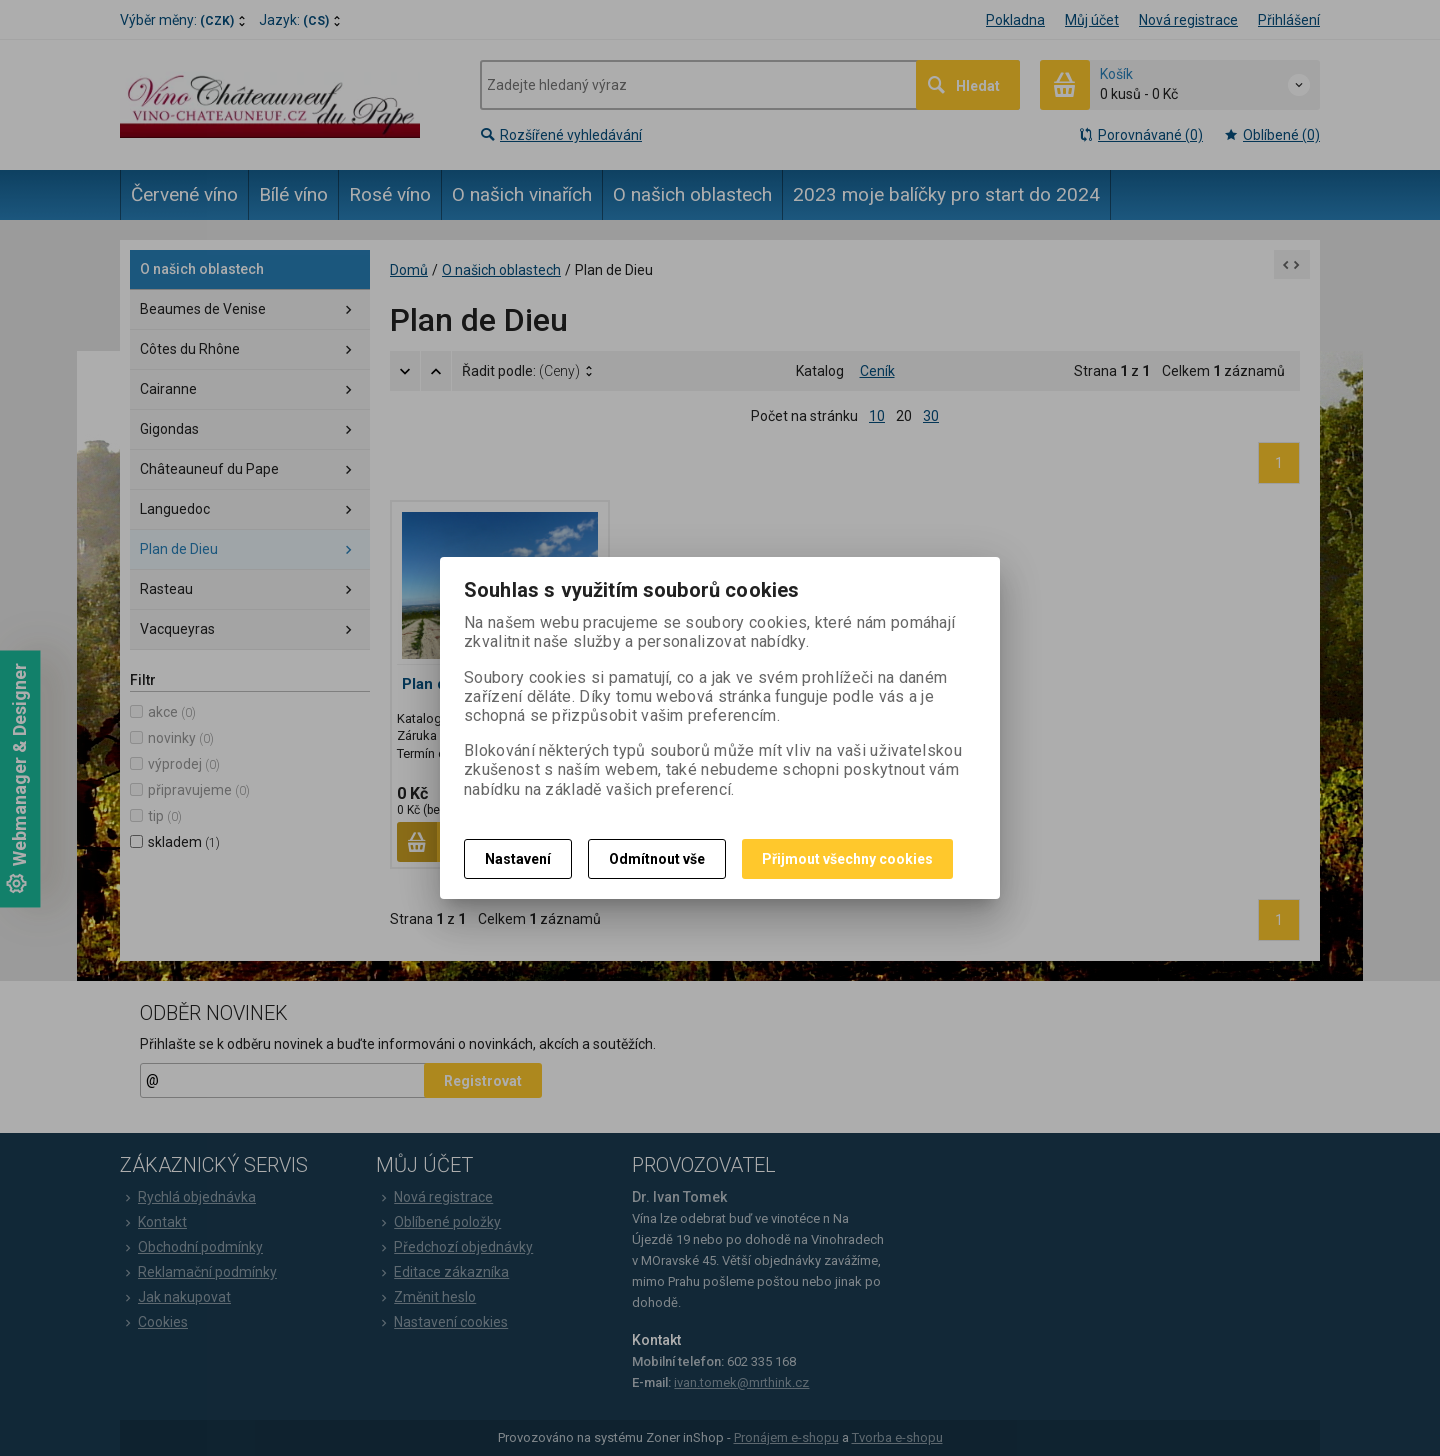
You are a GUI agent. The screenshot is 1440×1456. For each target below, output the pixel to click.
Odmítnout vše (657, 859)
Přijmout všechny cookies (847, 859)
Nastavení (518, 859)
